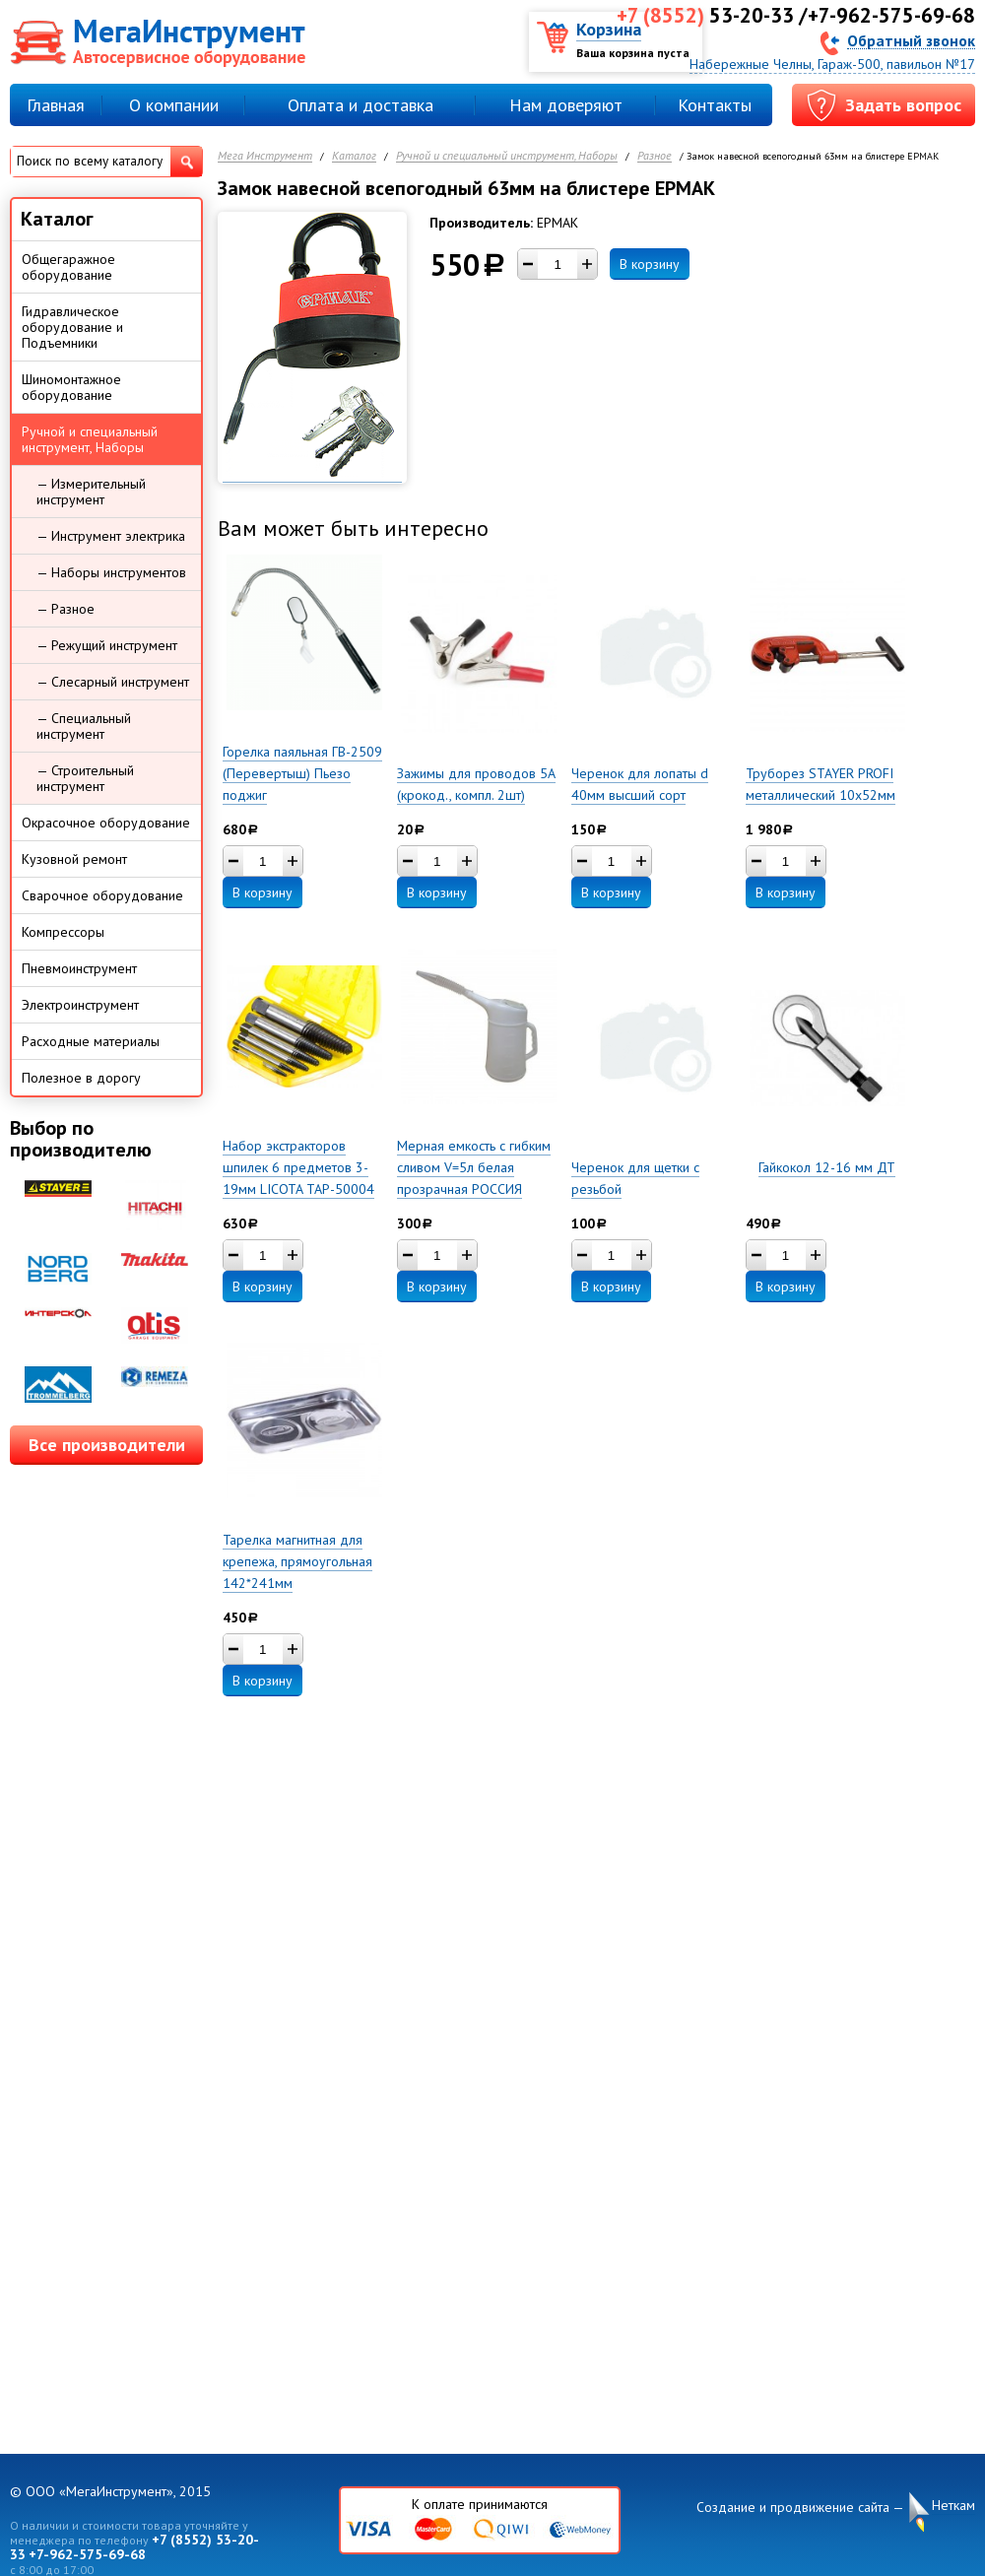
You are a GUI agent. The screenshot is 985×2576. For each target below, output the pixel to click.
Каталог (354, 156)
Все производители (107, 1444)
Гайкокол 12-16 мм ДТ (826, 1167)
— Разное (65, 609)
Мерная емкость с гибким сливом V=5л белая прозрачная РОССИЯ (474, 1167)
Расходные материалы (91, 1041)
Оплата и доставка (360, 105)
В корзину (650, 264)
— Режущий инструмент (106, 645)
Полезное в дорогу (81, 1078)
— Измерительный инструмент (91, 491)
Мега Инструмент (265, 156)
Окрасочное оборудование (106, 822)
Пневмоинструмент (79, 968)
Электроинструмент (80, 1005)
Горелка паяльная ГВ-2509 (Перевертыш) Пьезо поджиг (302, 773)
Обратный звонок (911, 40)
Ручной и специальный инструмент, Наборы (507, 156)
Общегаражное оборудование (68, 267)
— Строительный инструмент (85, 778)
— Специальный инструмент (83, 726)
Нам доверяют (566, 105)
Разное (654, 156)
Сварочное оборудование (102, 895)
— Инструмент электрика (110, 536)
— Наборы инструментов (111, 572)
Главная (56, 105)
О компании (174, 105)
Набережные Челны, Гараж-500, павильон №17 (832, 64)
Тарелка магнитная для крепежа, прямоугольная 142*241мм (297, 1561)
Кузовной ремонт (74, 859)
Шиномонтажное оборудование (71, 387)
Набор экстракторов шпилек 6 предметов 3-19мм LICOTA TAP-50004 (298, 1167)
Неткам (953, 2505)
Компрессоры (63, 932)
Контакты (715, 105)
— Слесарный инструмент (112, 682)
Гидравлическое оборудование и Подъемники (72, 327)
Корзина (608, 29)
